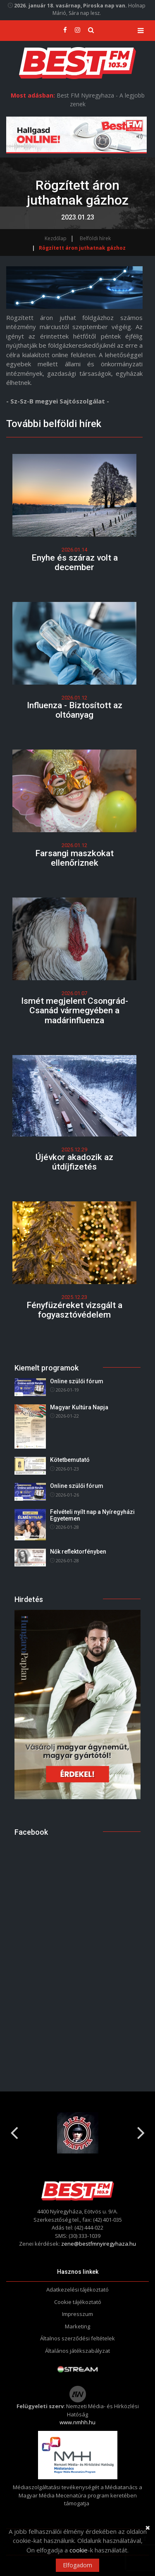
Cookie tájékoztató (77, 2302)
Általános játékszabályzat (77, 2350)
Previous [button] (14, 2129)
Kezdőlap (56, 238)
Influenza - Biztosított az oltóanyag (74, 710)
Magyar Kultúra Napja (79, 1407)
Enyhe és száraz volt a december (74, 562)
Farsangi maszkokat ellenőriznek (74, 858)
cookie (78, 2550)
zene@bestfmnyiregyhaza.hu (98, 2243)
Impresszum (77, 2314)
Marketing (77, 2326)
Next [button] (141, 2129)
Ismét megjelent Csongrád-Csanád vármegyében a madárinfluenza (74, 1010)
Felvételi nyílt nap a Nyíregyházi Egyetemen (92, 1515)
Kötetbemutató (70, 1459)
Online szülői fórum (76, 1381)
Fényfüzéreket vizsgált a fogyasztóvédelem (74, 1310)
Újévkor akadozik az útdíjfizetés (74, 1162)
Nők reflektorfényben (78, 1551)
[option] (77, 2132)
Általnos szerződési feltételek (77, 2338)
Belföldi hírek (95, 238)
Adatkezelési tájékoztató (77, 2289)
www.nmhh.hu (77, 2422)
